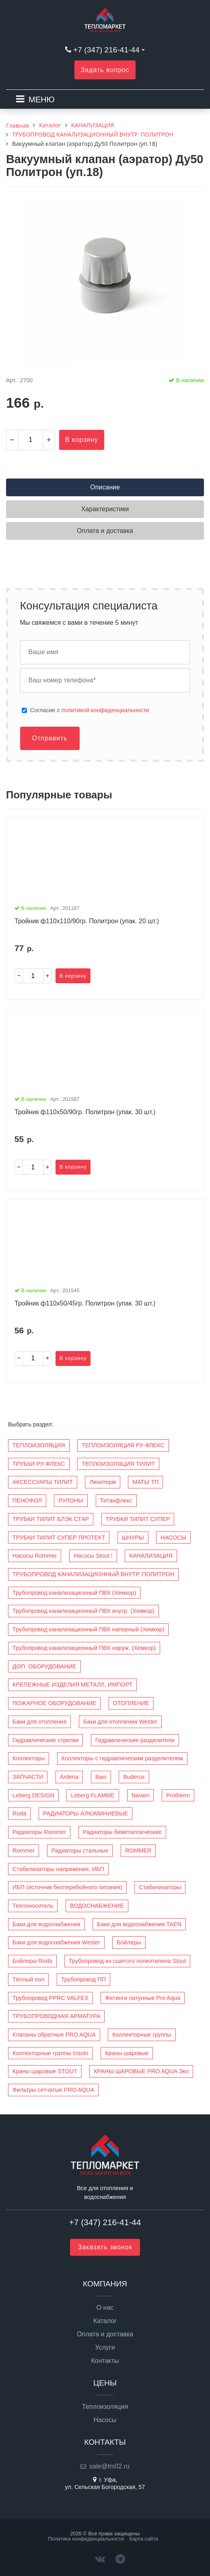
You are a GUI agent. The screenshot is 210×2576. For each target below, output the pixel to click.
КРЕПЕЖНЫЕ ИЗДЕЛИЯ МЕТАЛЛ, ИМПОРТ (72, 1684)
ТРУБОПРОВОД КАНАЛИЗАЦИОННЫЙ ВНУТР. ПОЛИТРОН (93, 1574)
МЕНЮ (42, 99)
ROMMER (138, 1850)
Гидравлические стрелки (45, 1740)
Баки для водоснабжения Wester (56, 1942)
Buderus (134, 1777)
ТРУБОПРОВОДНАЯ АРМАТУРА (56, 2016)
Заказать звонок (105, 2247)
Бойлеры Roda (32, 1961)
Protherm (178, 1795)
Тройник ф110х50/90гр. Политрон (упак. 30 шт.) (84, 1112)
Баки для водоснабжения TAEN (139, 1924)
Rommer (23, 1850)
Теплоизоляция (105, 2407)
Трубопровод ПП (83, 1979)
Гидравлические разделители (135, 1740)
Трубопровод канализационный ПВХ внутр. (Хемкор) (83, 1611)
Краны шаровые (126, 2053)
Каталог (105, 2321)
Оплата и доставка (105, 2334)
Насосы (104, 2420)
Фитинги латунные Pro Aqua (142, 1998)
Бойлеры (129, 1942)
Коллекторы (28, 1758)
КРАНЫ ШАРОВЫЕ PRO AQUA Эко (141, 2071)
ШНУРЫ (133, 1537)
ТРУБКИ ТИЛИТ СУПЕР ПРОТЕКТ (58, 1537)
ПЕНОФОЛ (27, 1500)
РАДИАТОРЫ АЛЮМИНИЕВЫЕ (85, 1813)
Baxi (101, 1777)
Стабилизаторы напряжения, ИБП (58, 1869)
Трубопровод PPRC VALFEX (50, 1998)
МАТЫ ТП (145, 1482)
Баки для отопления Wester (120, 1721)
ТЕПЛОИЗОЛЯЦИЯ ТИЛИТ (118, 1464)
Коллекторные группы (141, 2034)
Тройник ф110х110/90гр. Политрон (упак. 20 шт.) (86, 921)
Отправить (50, 738)
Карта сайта (144, 2539)
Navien (141, 1795)
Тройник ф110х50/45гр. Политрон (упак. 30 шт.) (84, 1303)
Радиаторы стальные (80, 1850)
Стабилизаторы (160, 1887)
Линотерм (102, 1482)
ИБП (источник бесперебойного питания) (67, 1887)
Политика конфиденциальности (86, 2539)
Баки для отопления (39, 1721)
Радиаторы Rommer (39, 1832)
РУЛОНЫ (70, 1500)
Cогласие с (89, 710)
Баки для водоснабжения (46, 1924)
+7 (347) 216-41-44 (106, 50)
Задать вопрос (104, 69)
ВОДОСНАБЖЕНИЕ (97, 1905)
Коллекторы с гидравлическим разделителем (122, 1758)
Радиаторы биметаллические (122, 1832)
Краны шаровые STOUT (44, 2071)
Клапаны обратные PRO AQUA (54, 2034)
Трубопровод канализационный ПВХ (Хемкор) (74, 1593)
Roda (19, 1813)
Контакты (105, 2361)
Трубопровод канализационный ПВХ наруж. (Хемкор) (84, 1648)
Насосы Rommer (34, 1555)
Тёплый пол (28, 1979)
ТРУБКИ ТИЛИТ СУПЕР (138, 1519)
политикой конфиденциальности (105, 710)
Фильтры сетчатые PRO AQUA (53, 2090)
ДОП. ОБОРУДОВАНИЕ (44, 1666)
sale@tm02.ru (109, 2466)
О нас (105, 2308)
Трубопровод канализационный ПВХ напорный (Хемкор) (88, 1629)
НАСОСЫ (173, 1537)
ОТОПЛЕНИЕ (131, 1703)
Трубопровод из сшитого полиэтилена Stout (127, 1961)
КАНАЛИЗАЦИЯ (151, 1555)
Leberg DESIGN (33, 1795)
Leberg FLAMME (93, 1795)
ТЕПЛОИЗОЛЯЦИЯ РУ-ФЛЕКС (123, 1445)
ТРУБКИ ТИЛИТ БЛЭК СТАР (50, 1519)
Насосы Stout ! (93, 1555)
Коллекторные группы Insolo (50, 2053)
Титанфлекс (116, 1500)
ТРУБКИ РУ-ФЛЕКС (38, 1464)
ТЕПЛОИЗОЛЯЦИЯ (38, 1445)
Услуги (105, 2347)
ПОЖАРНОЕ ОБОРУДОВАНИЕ (54, 1703)
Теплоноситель (32, 1905)
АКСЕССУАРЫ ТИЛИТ (42, 1482)
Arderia (69, 1777)
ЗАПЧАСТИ (27, 1777)
